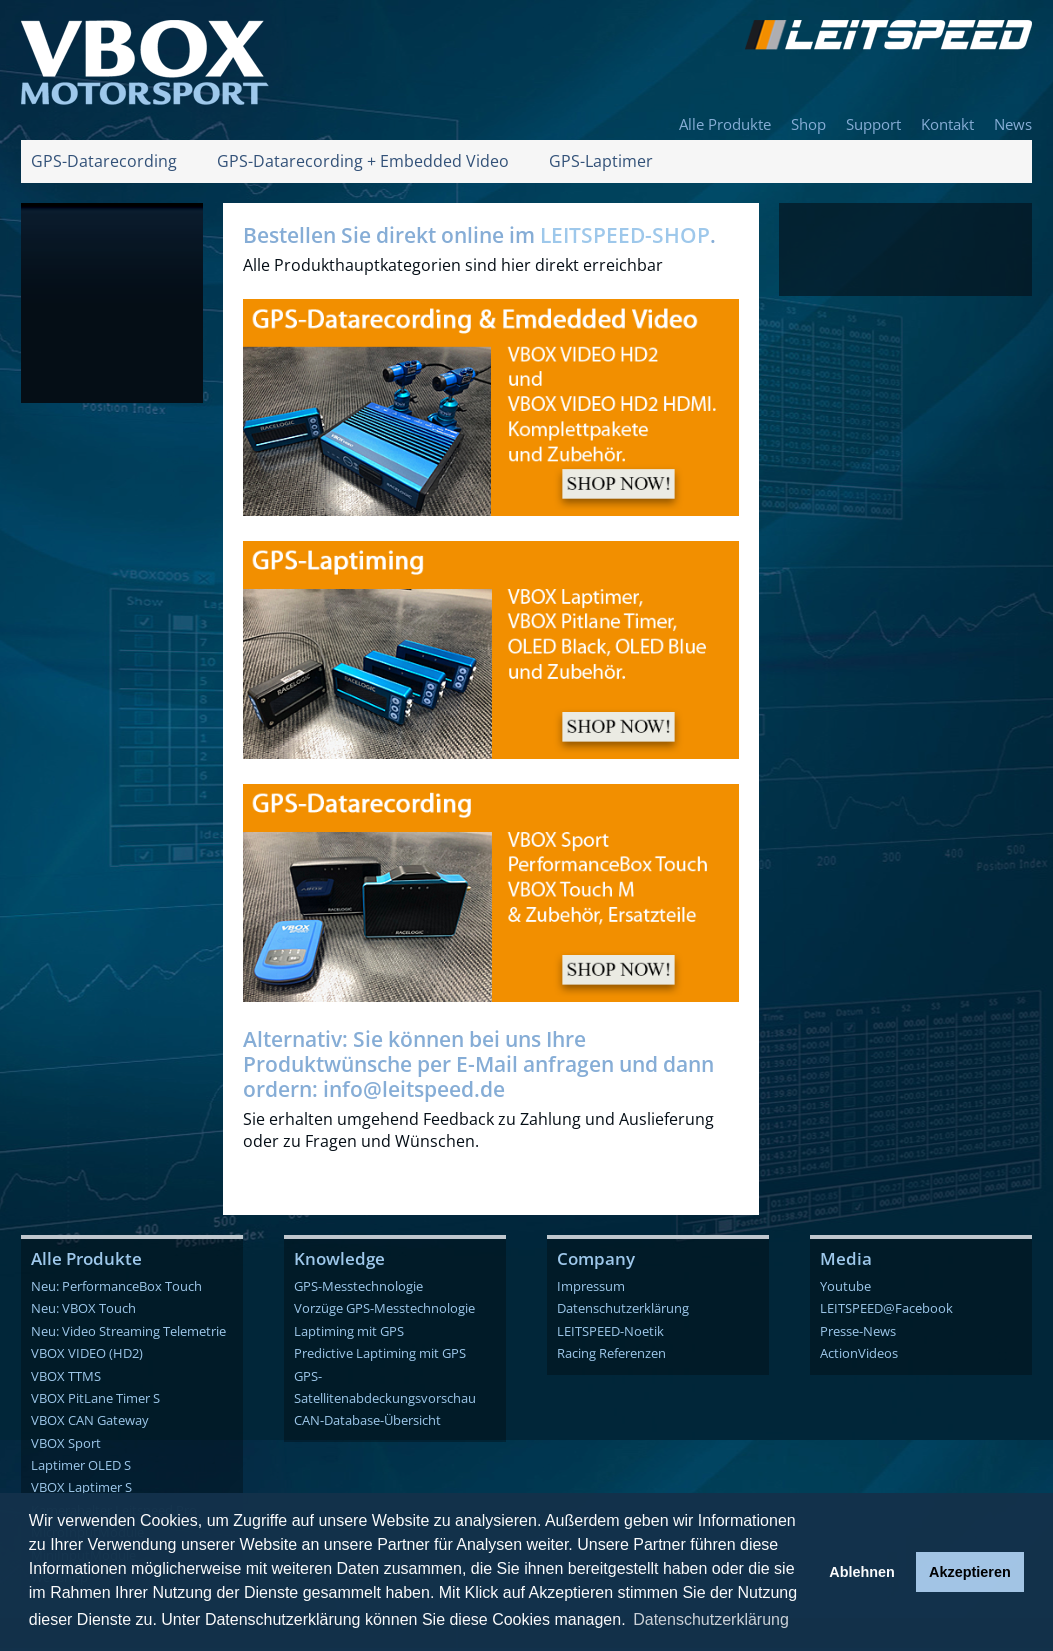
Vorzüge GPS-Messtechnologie (384, 1308)
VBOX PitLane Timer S (95, 1398)
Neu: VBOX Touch (83, 1308)
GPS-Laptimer (601, 161)
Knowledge (339, 1258)
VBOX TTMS (66, 1376)
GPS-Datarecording (104, 161)
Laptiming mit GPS (349, 1331)
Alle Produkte (725, 124)
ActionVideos (859, 1353)
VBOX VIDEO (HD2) (87, 1353)
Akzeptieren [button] (970, 1572)
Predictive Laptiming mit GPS (380, 1353)
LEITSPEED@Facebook (886, 1308)
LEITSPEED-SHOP (625, 235)
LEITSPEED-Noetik (610, 1331)
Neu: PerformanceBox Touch (116, 1286)
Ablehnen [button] (862, 1572)
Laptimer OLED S (81, 1465)
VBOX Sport (66, 1443)
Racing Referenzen (611, 1353)
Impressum (591, 1286)
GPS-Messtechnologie (358, 1286)
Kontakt (947, 124)
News (1013, 124)
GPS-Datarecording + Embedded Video (363, 161)
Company (596, 1258)
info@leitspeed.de (414, 1089)
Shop (808, 124)
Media (846, 1258)
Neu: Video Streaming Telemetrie (128, 1331)
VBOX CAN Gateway (90, 1420)
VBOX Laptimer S (81, 1487)
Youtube (845, 1286)
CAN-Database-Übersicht (367, 1420)
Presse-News (858, 1331)
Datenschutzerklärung (623, 1308)
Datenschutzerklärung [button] (711, 1619)
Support (873, 124)
